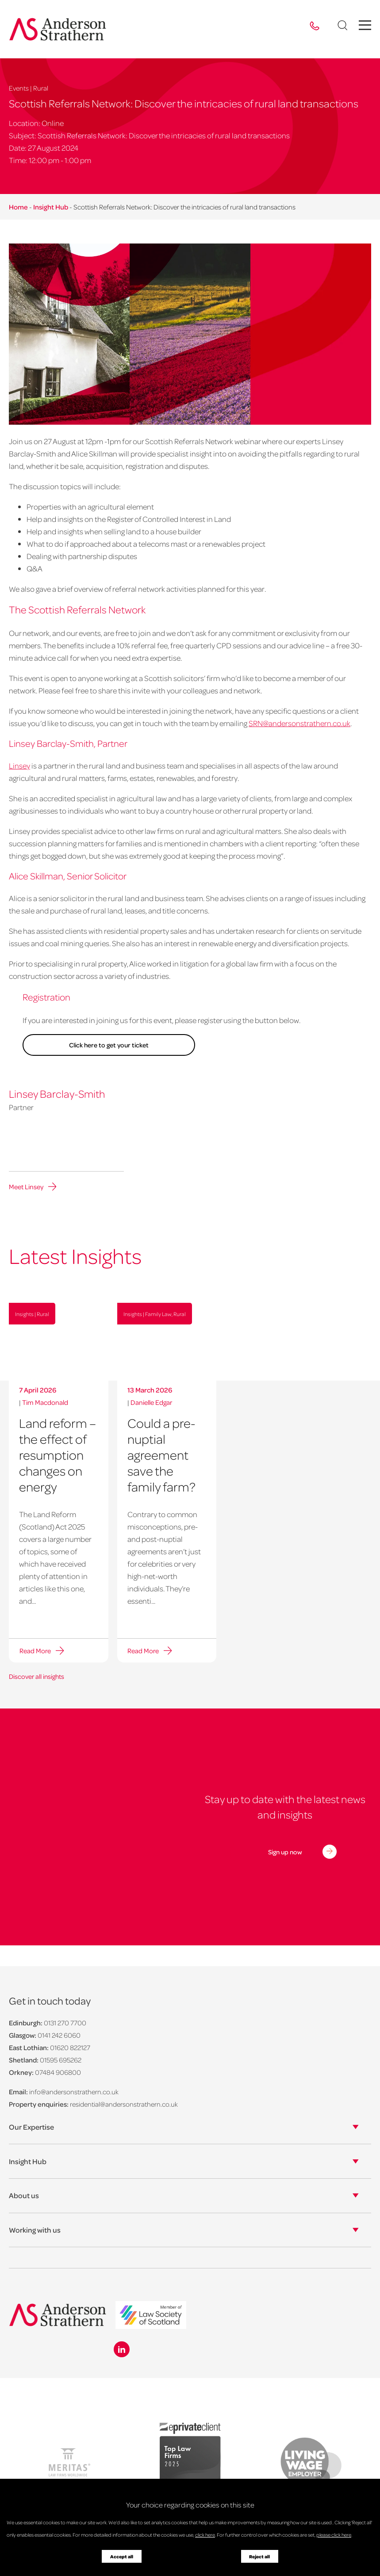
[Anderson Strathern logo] (58, 29)
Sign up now (285, 1851)
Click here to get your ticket (101, 1045)
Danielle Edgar (151, 1401)
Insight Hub (50, 206)
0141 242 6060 (59, 2034)
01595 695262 (60, 2059)
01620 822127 (70, 2047)
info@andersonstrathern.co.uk (74, 2091)
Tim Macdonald (45, 1401)
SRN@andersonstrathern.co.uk (299, 723)
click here (205, 2534)
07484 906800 (58, 2071)
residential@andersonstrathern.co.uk (124, 2103)
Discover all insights (36, 1676)
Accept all (121, 2556)
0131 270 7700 (65, 2022)
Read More (34, 1650)
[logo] (151, 2315)
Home (18, 206)
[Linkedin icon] (122, 2349)
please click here (333, 2534)
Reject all (259, 2556)
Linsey (19, 765)
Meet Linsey (25, 1186)
